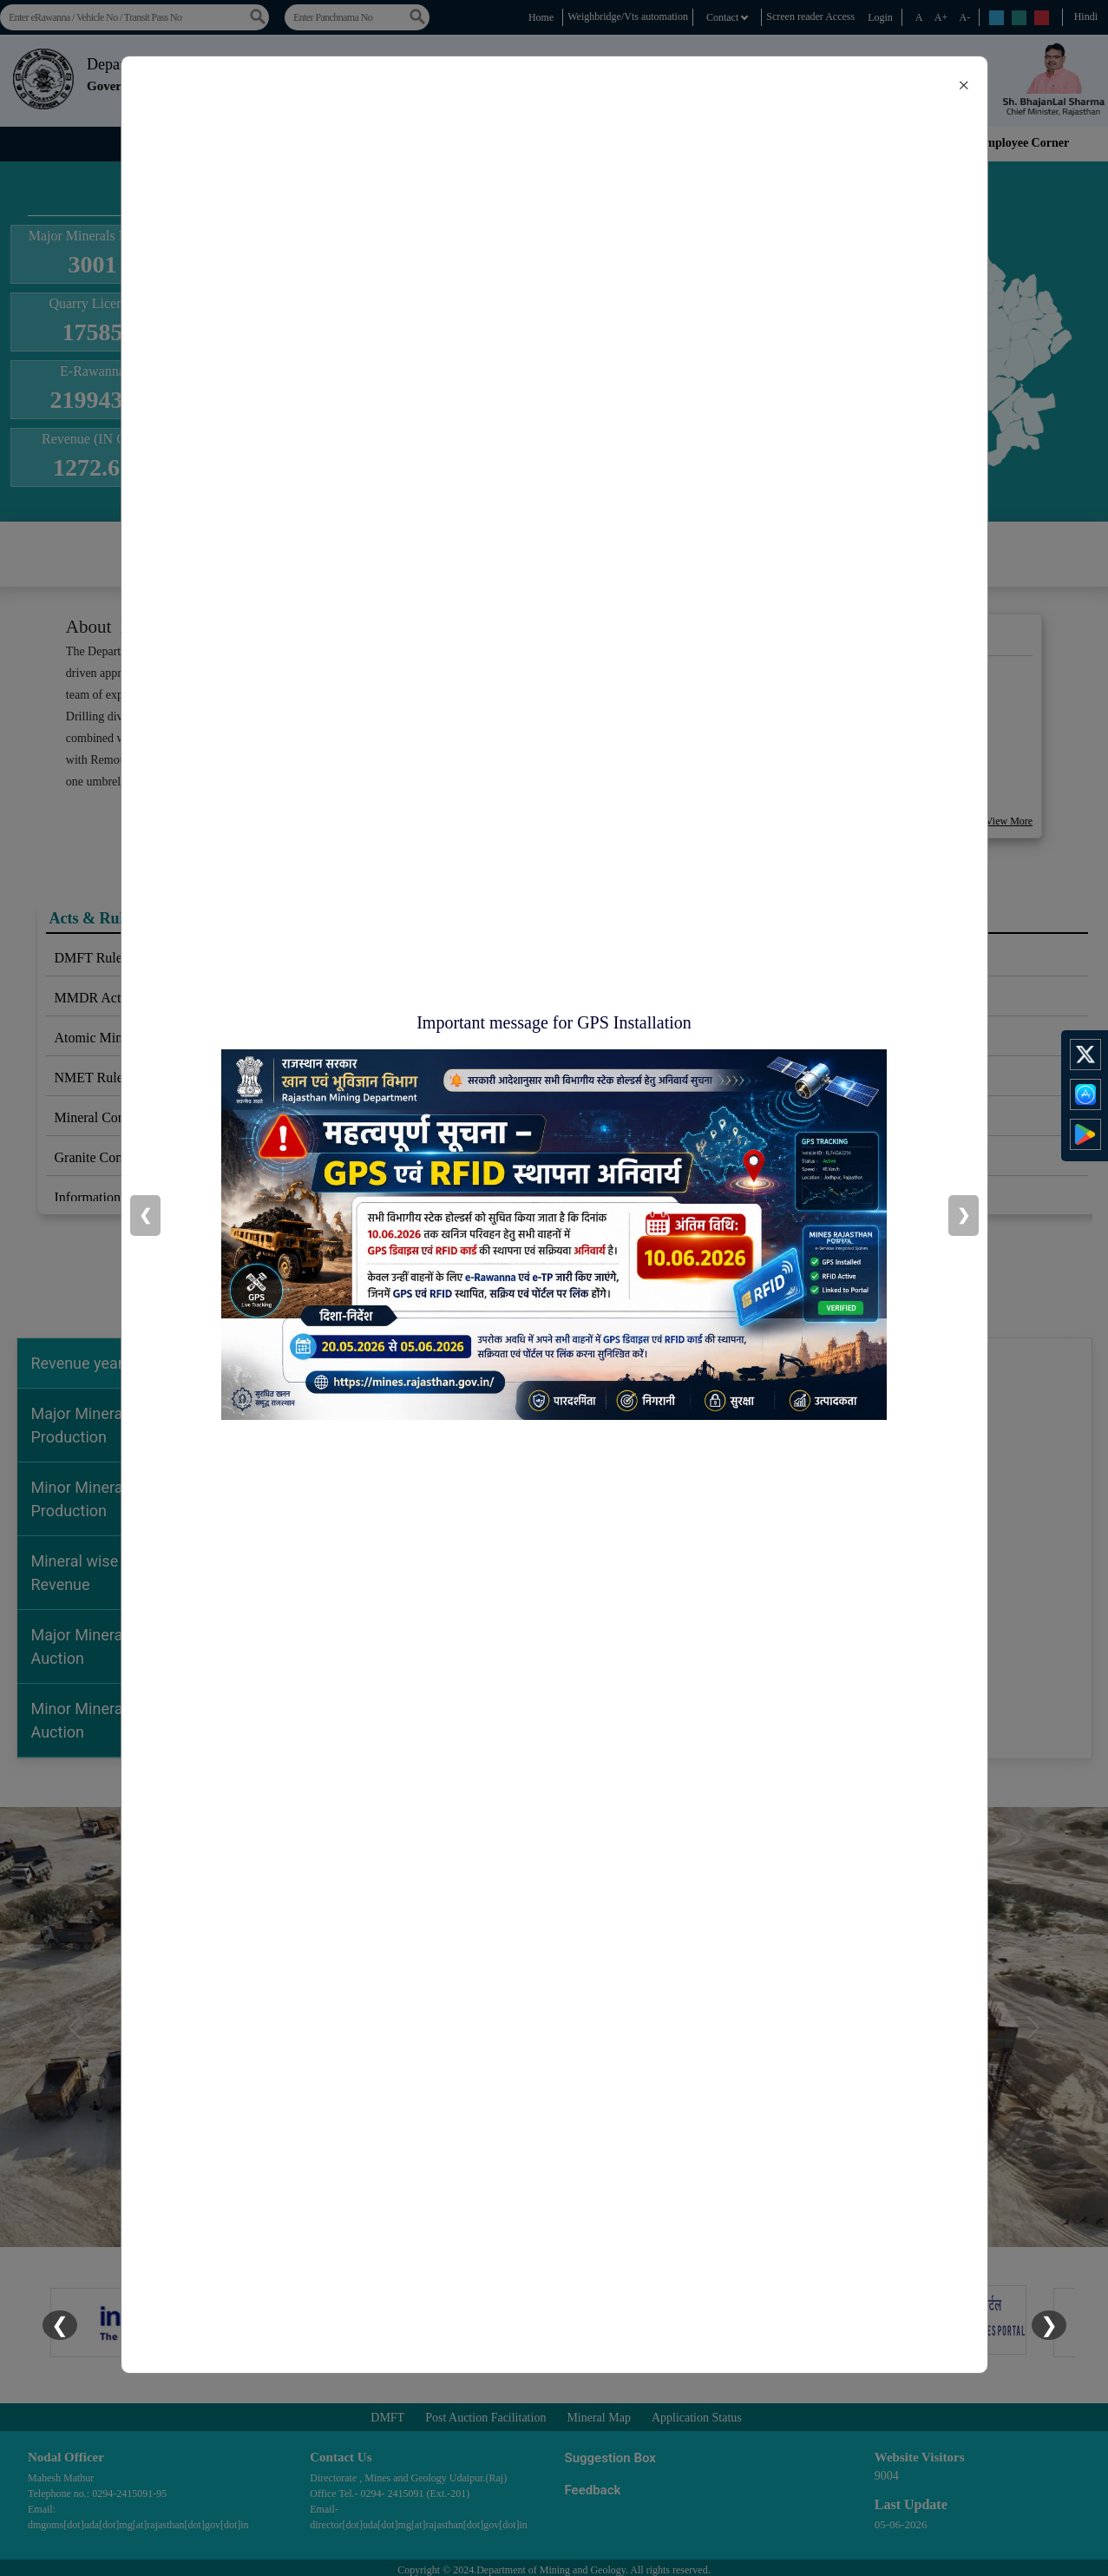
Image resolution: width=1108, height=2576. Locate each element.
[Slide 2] (523, 2223)
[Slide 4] (586, 2223)
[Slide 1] (492, 2223)
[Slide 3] (554, 2223)
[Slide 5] (617, 2223)
